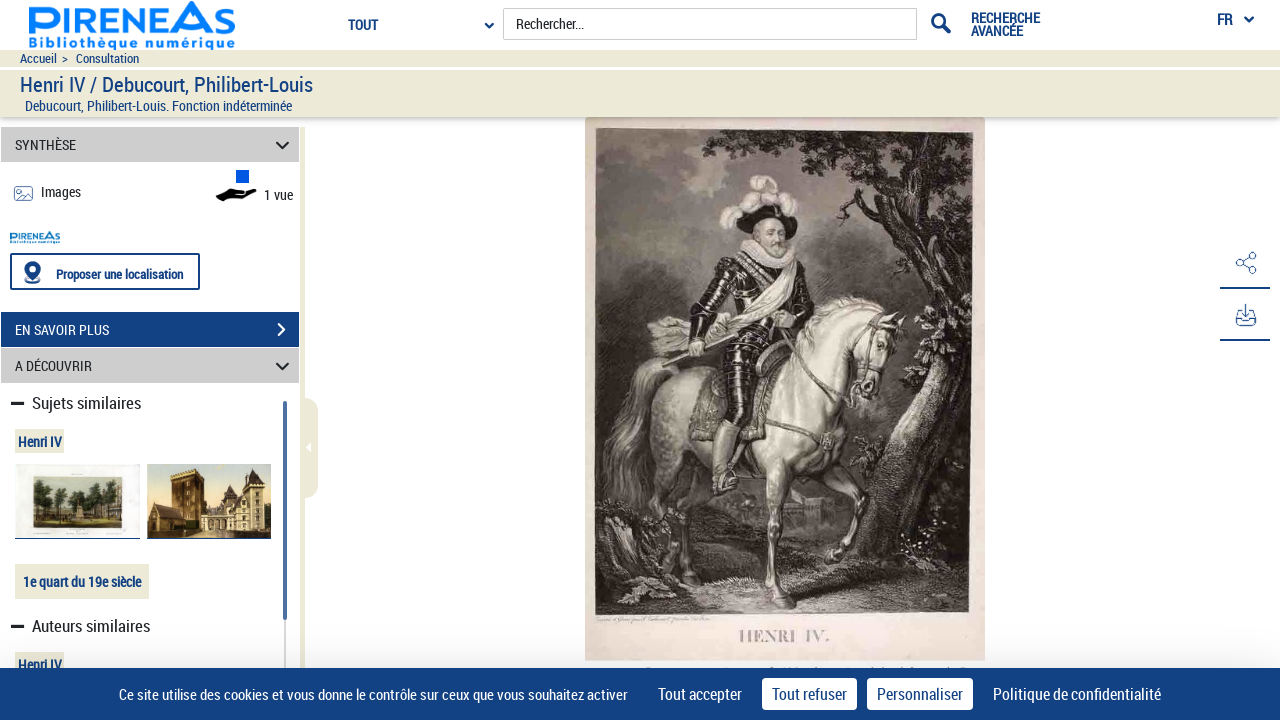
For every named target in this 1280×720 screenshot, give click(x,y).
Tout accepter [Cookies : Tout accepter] (700, 694)
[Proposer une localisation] (105, 271)
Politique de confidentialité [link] (1077, 694)
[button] (1245, 263)
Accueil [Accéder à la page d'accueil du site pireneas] (38, 58)
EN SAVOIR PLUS (157, 330)
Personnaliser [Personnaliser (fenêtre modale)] (920, 694)
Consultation (107, 58)
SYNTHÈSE (155, 144)
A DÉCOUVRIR (155, 365)
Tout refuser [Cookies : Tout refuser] (809, 694)
